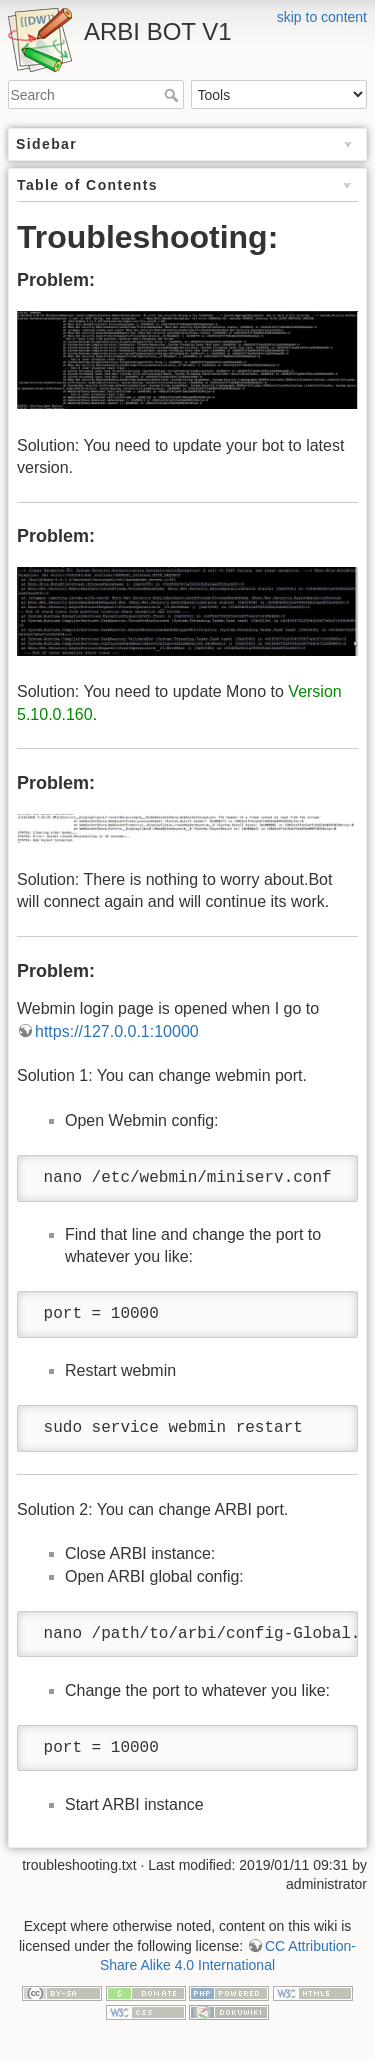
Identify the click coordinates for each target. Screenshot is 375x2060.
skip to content (322, 17)
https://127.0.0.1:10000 (117, 1031)
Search (173, 95)
